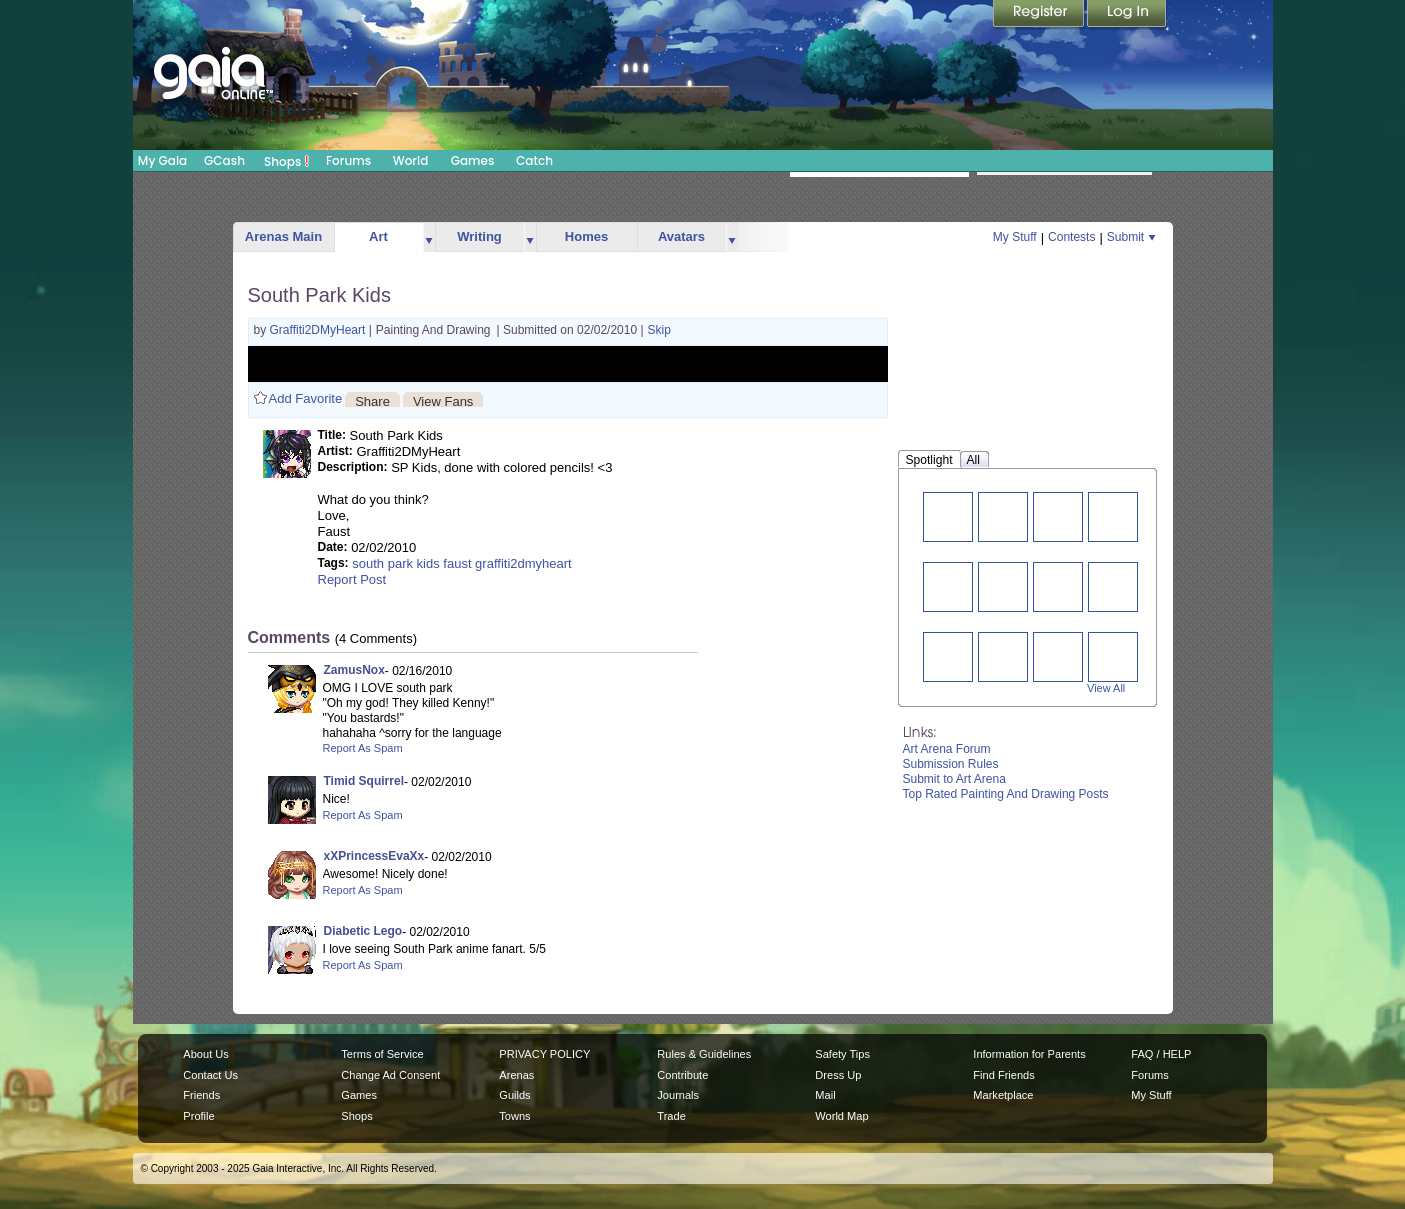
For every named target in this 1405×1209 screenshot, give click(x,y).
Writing (479, 236)
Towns (514, 1116)
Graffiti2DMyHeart (319, 330)
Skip (659, 330)
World (411, 160)
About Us (205, 1054)
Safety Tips (842, 1054)
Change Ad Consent (390, 1075)
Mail (825, 1095)
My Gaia (162, 160)
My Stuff (1015, 237)
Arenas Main (283, 236)
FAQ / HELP (1161, 1054)
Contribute (682, 1075)
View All (1106, 688)
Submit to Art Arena (954, 779)
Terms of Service (382, 1054)
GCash (224, 160)
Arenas (516, 1075)
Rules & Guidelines (704, 1054)
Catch (534, 160)
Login (1127, 15)
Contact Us (210, 1075)
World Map (841, 1116)
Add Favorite (306, 398)
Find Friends (1003, 1075)
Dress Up (838, 1075)
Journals (678, 1095)
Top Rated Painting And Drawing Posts (1006, 794)
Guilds (514, 1095)
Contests (1071, 237)
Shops (286, 161)
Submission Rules (951, 764)
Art (378, 236)
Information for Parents (1029, 1054)
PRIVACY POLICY (544, 1054)
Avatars (681, 236)
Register (1040, 15)
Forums (348, 160)
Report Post (352, 579)
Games (473, 160)
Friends (201, 1095)
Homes (586, 236)
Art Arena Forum (947, 749)
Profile (198, 1116)
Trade (671, 1116)
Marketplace (1003, 1095)
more (429, 237)
